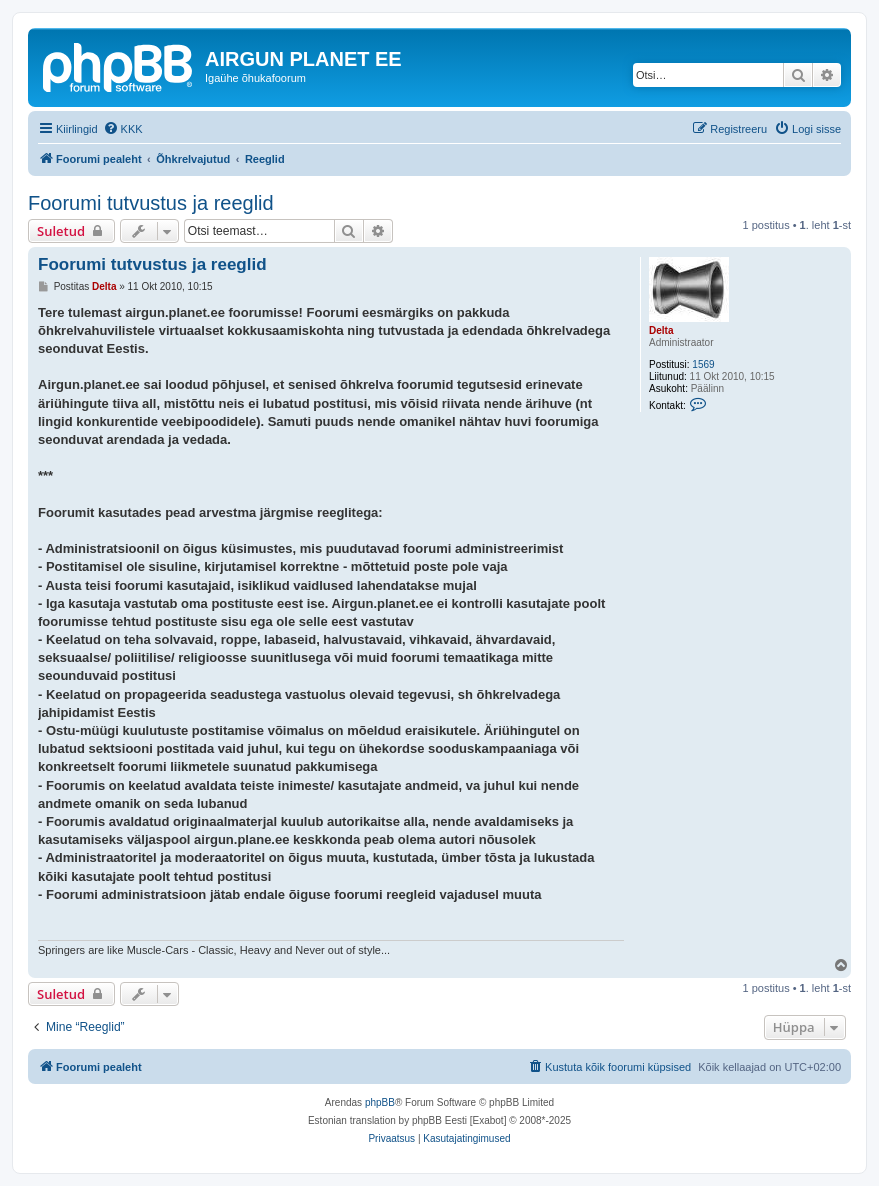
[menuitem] (123, 129)
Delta (661, 330)
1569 (703, 364)
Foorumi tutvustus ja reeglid (151, 203)
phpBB (380, 1102)
